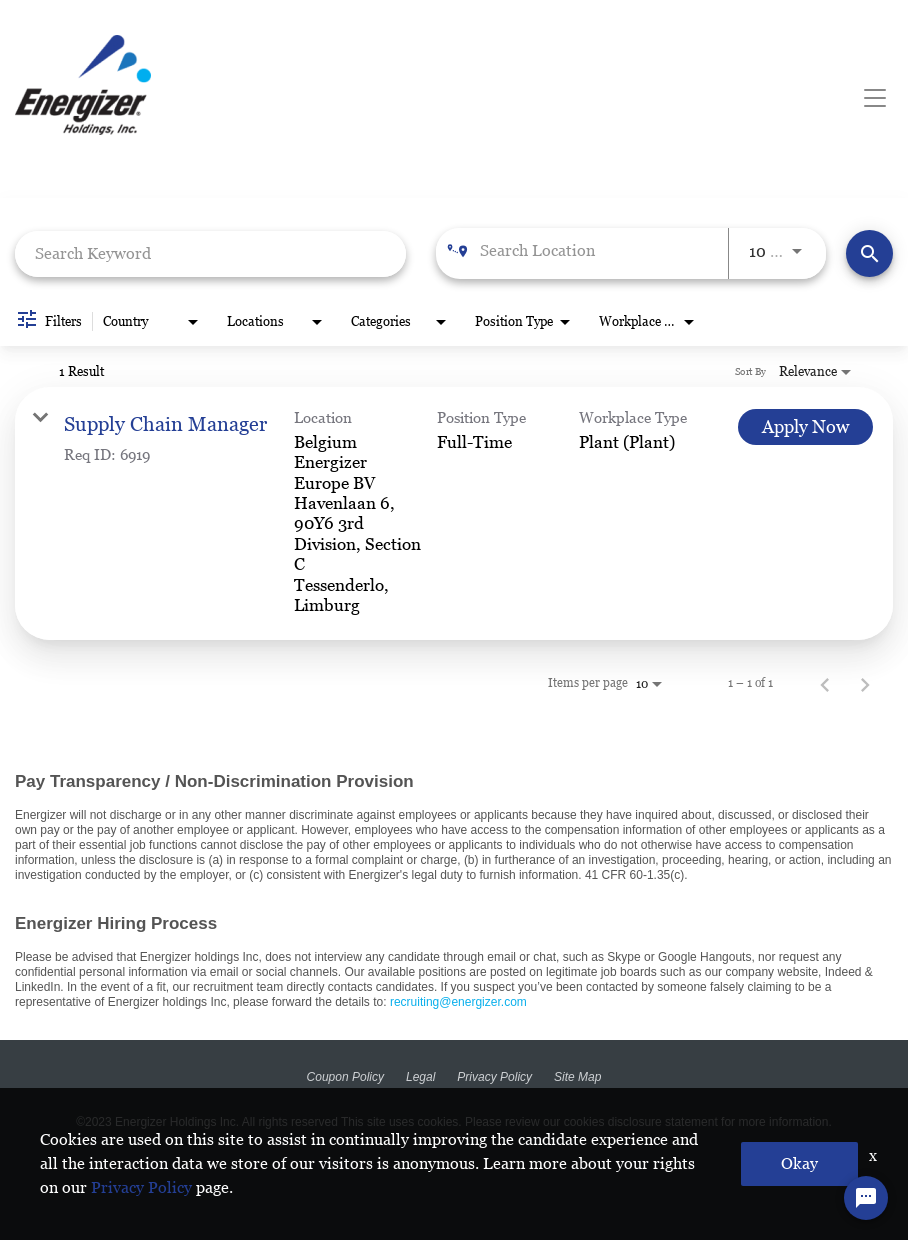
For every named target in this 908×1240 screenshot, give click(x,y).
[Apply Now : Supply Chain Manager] (805, 427)
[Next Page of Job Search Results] (865, 683)
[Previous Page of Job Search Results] (825, 683)
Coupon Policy (345, 1077)
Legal (420, 1077)
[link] (454, 514)
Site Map (577, 1077)
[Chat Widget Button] (866, 1198)
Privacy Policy (494, 1077)
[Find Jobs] (869, 253)
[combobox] (210, 253)
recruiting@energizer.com (458, 1002)
